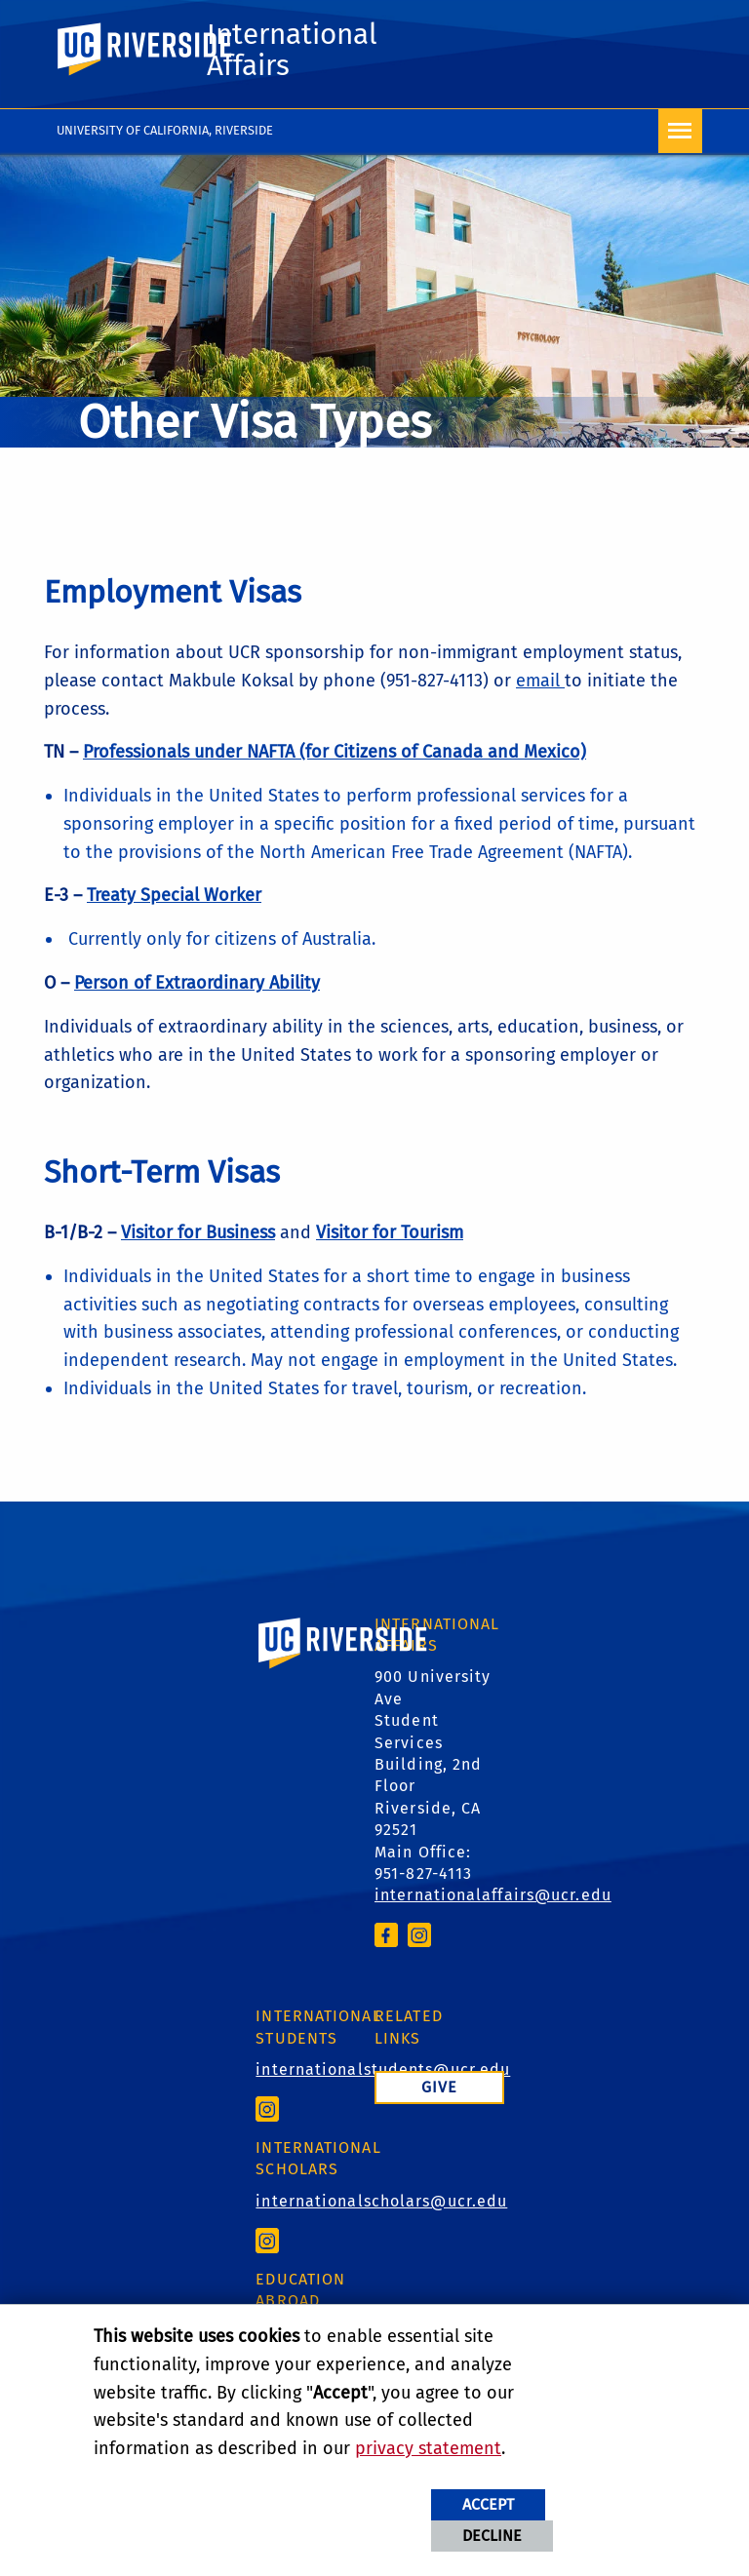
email (540, 680)
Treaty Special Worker (174, 895)
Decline (492, 2535)
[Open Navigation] (680, 131)
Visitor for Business (198, 1232)
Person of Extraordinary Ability (197, 983)
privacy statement (428, 2448)
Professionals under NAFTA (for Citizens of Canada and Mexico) (334, 751)
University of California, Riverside (165, 130)
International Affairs (292, 50)
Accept (488, 2504)
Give (439, 2087)
